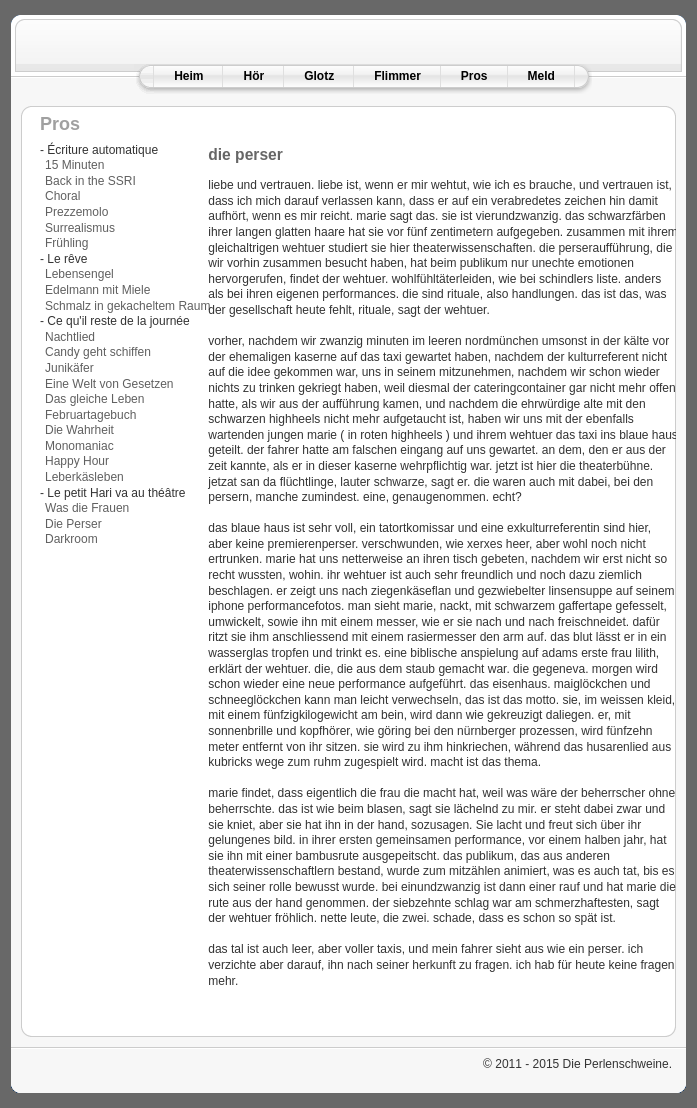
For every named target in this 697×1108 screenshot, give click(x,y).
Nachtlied (70, 337)
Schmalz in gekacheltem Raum (127, 306)
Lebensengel (79, 274)
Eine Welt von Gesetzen (109, 384)
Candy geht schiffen (98, 352)
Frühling (66, 243)
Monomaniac (79, 446)
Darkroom (71, 539)
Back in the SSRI (90, 181)
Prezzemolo (76, 212)
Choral (62, 196)
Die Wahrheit (79, 430)
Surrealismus (80, 228)
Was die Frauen (87, 508)
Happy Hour (77, 461)
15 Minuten (74, 165)
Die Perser (73, 524)
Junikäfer (69, 368)
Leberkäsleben (84, 477)
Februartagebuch (90, 415)
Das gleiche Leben (94, 399)
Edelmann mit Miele (97, 290)
